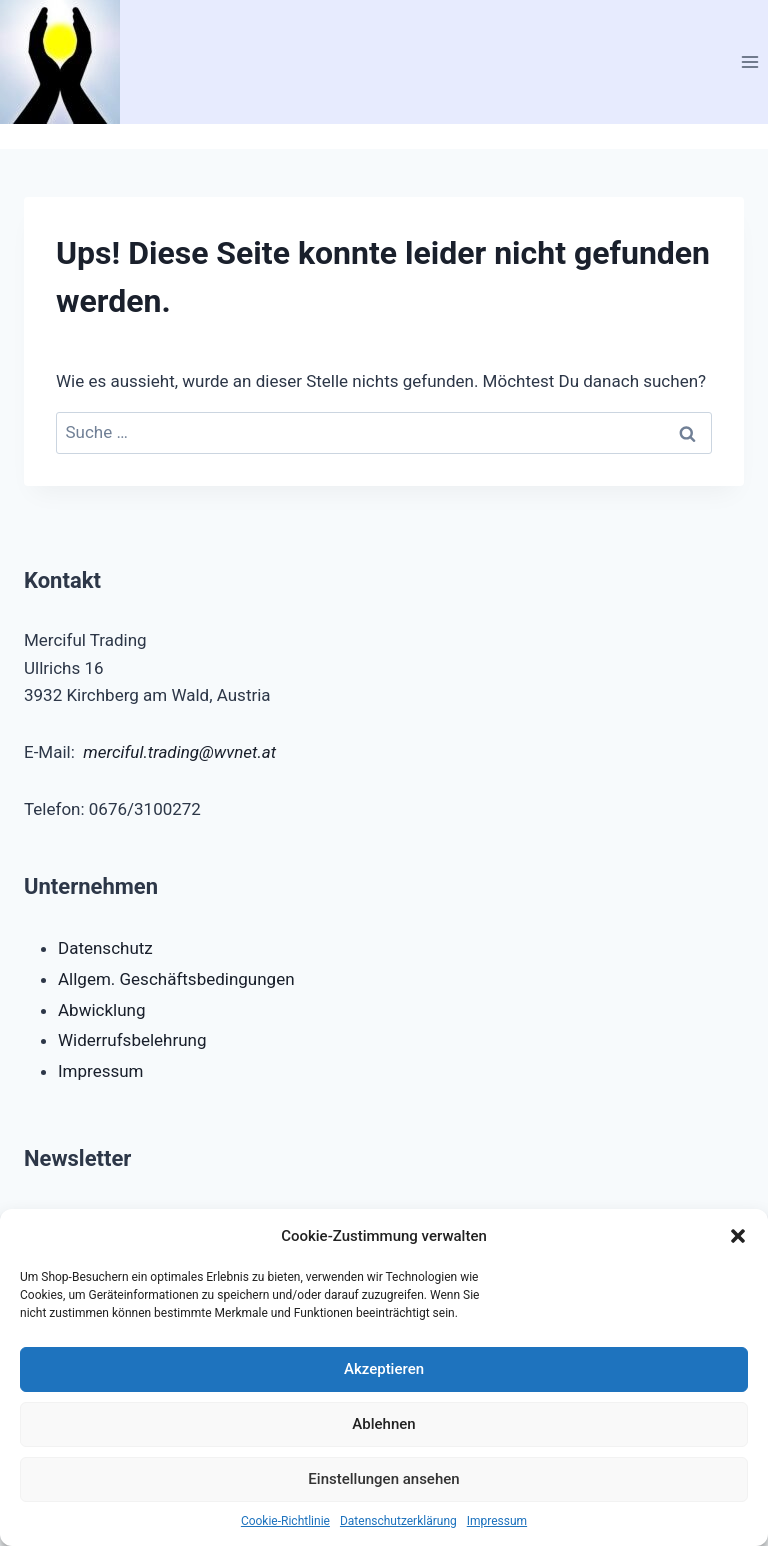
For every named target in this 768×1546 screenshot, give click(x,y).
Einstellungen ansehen (383, 1479)
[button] (738, 1236)
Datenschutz (105, 948)
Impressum (497, 1521)
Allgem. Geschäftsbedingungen (176, 979)
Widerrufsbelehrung (132, 1040)
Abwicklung (102, 1010)
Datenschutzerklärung (398, 1521)
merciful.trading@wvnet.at (179, 752)
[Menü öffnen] (749, 61)
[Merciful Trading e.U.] (68, 62)
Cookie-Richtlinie (285, 1521)
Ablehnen (383, 1424)
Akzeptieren (384, 1369)
